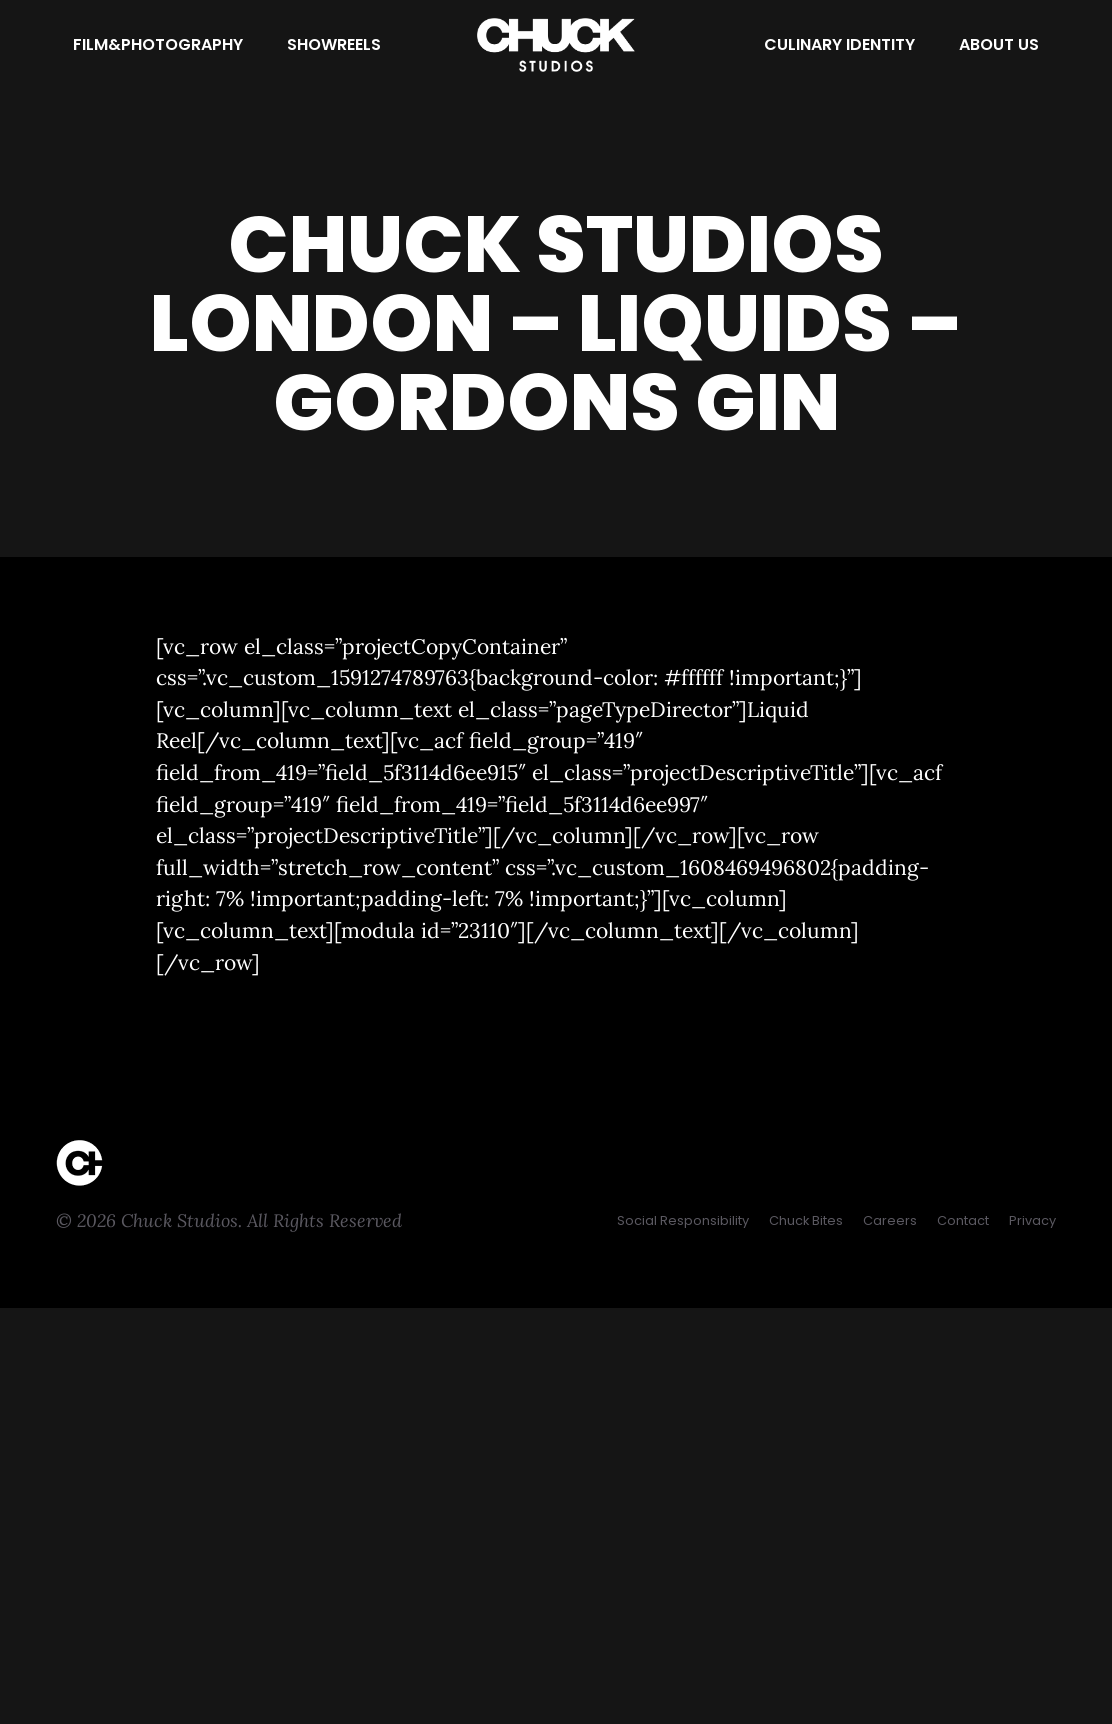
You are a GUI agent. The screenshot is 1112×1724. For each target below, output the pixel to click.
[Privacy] (1032, 1220)
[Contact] (963, 1220)
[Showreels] (334, 45)
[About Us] (999, 45)
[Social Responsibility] (683, 1220)
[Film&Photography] (158, 45)
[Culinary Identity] (839, 45)
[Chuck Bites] (806, 1220)
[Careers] (890, 1220)
